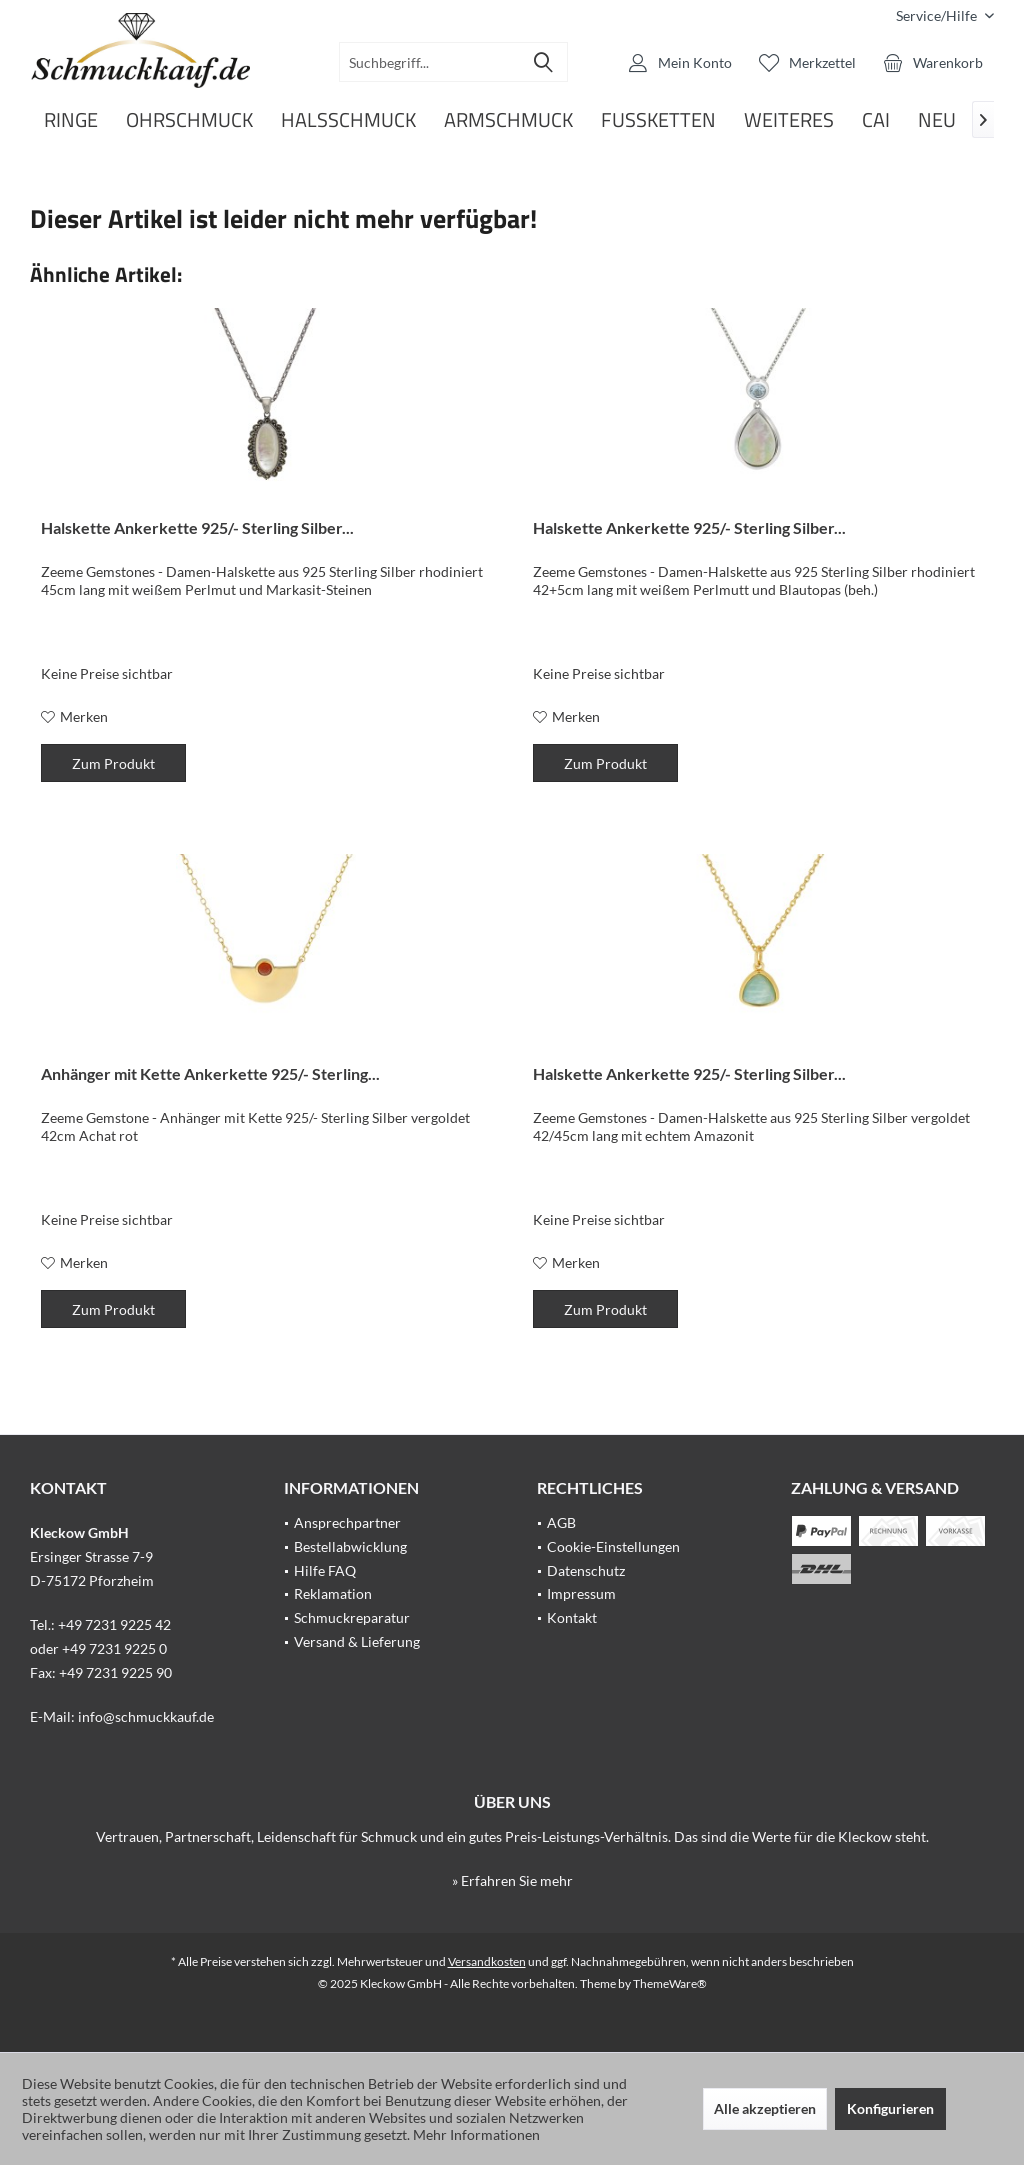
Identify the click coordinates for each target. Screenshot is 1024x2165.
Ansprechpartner (347, 1522)
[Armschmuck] (508, 120)
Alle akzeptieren (765, 2108)
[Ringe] (71, 120)
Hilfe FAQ (325, 1570)
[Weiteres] (789, 120)
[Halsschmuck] (348, 120)
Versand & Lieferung (357, 1641)
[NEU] (937, 120)
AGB (561, 1522)
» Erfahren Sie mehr (512, 1880)
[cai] (876, 120)
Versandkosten (487, 1961)
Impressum (581, 1593)
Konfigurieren (890, 2108)
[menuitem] (937, 15)
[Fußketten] (658, 120)
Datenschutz (586, 1570)
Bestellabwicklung (350, 1546)
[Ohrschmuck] (189, 120)
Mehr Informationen (476, 2134)
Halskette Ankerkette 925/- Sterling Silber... (197, 527)
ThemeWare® (670, 1983)
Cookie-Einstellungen (613, 1546)
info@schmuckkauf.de (146, 1716)
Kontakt (572, 1617)
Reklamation (333, 1593)
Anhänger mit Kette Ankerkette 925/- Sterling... (210, 1073)
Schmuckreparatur (352, 1617)
